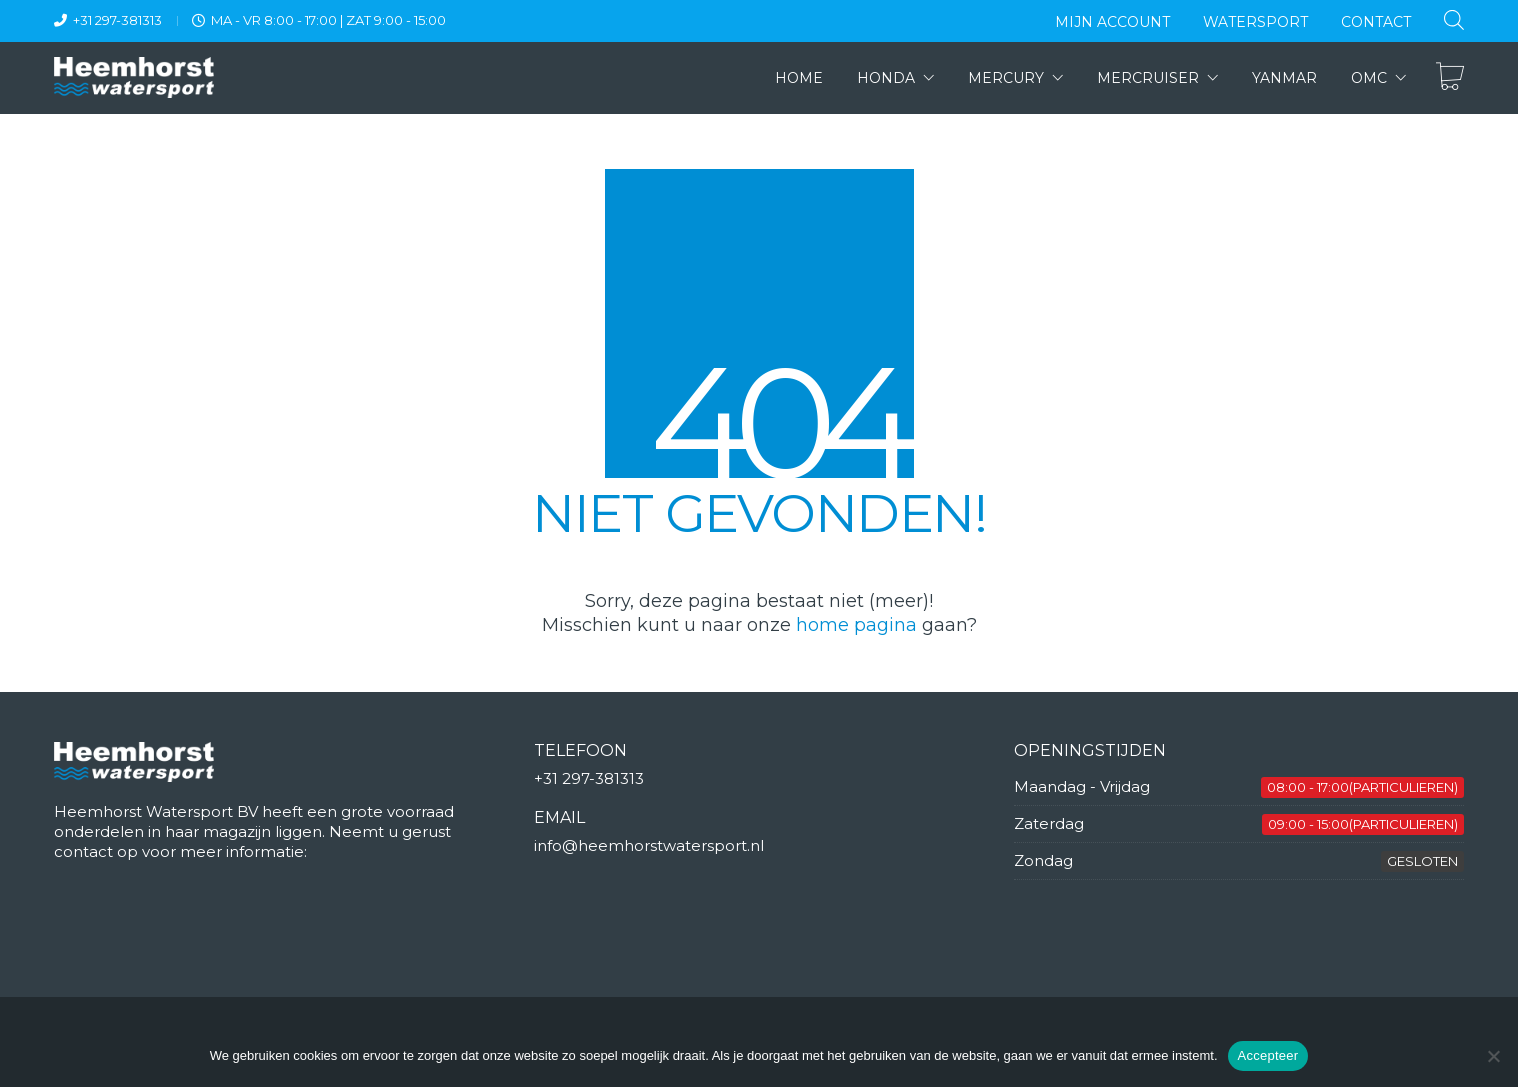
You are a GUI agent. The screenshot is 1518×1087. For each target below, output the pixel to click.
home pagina (856, 625)
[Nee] (1493, 1056)
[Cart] (1450, 78)
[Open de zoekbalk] (1454, 19)
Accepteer (1268, 1055)
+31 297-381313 (117, 20)
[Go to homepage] (134, 77)
